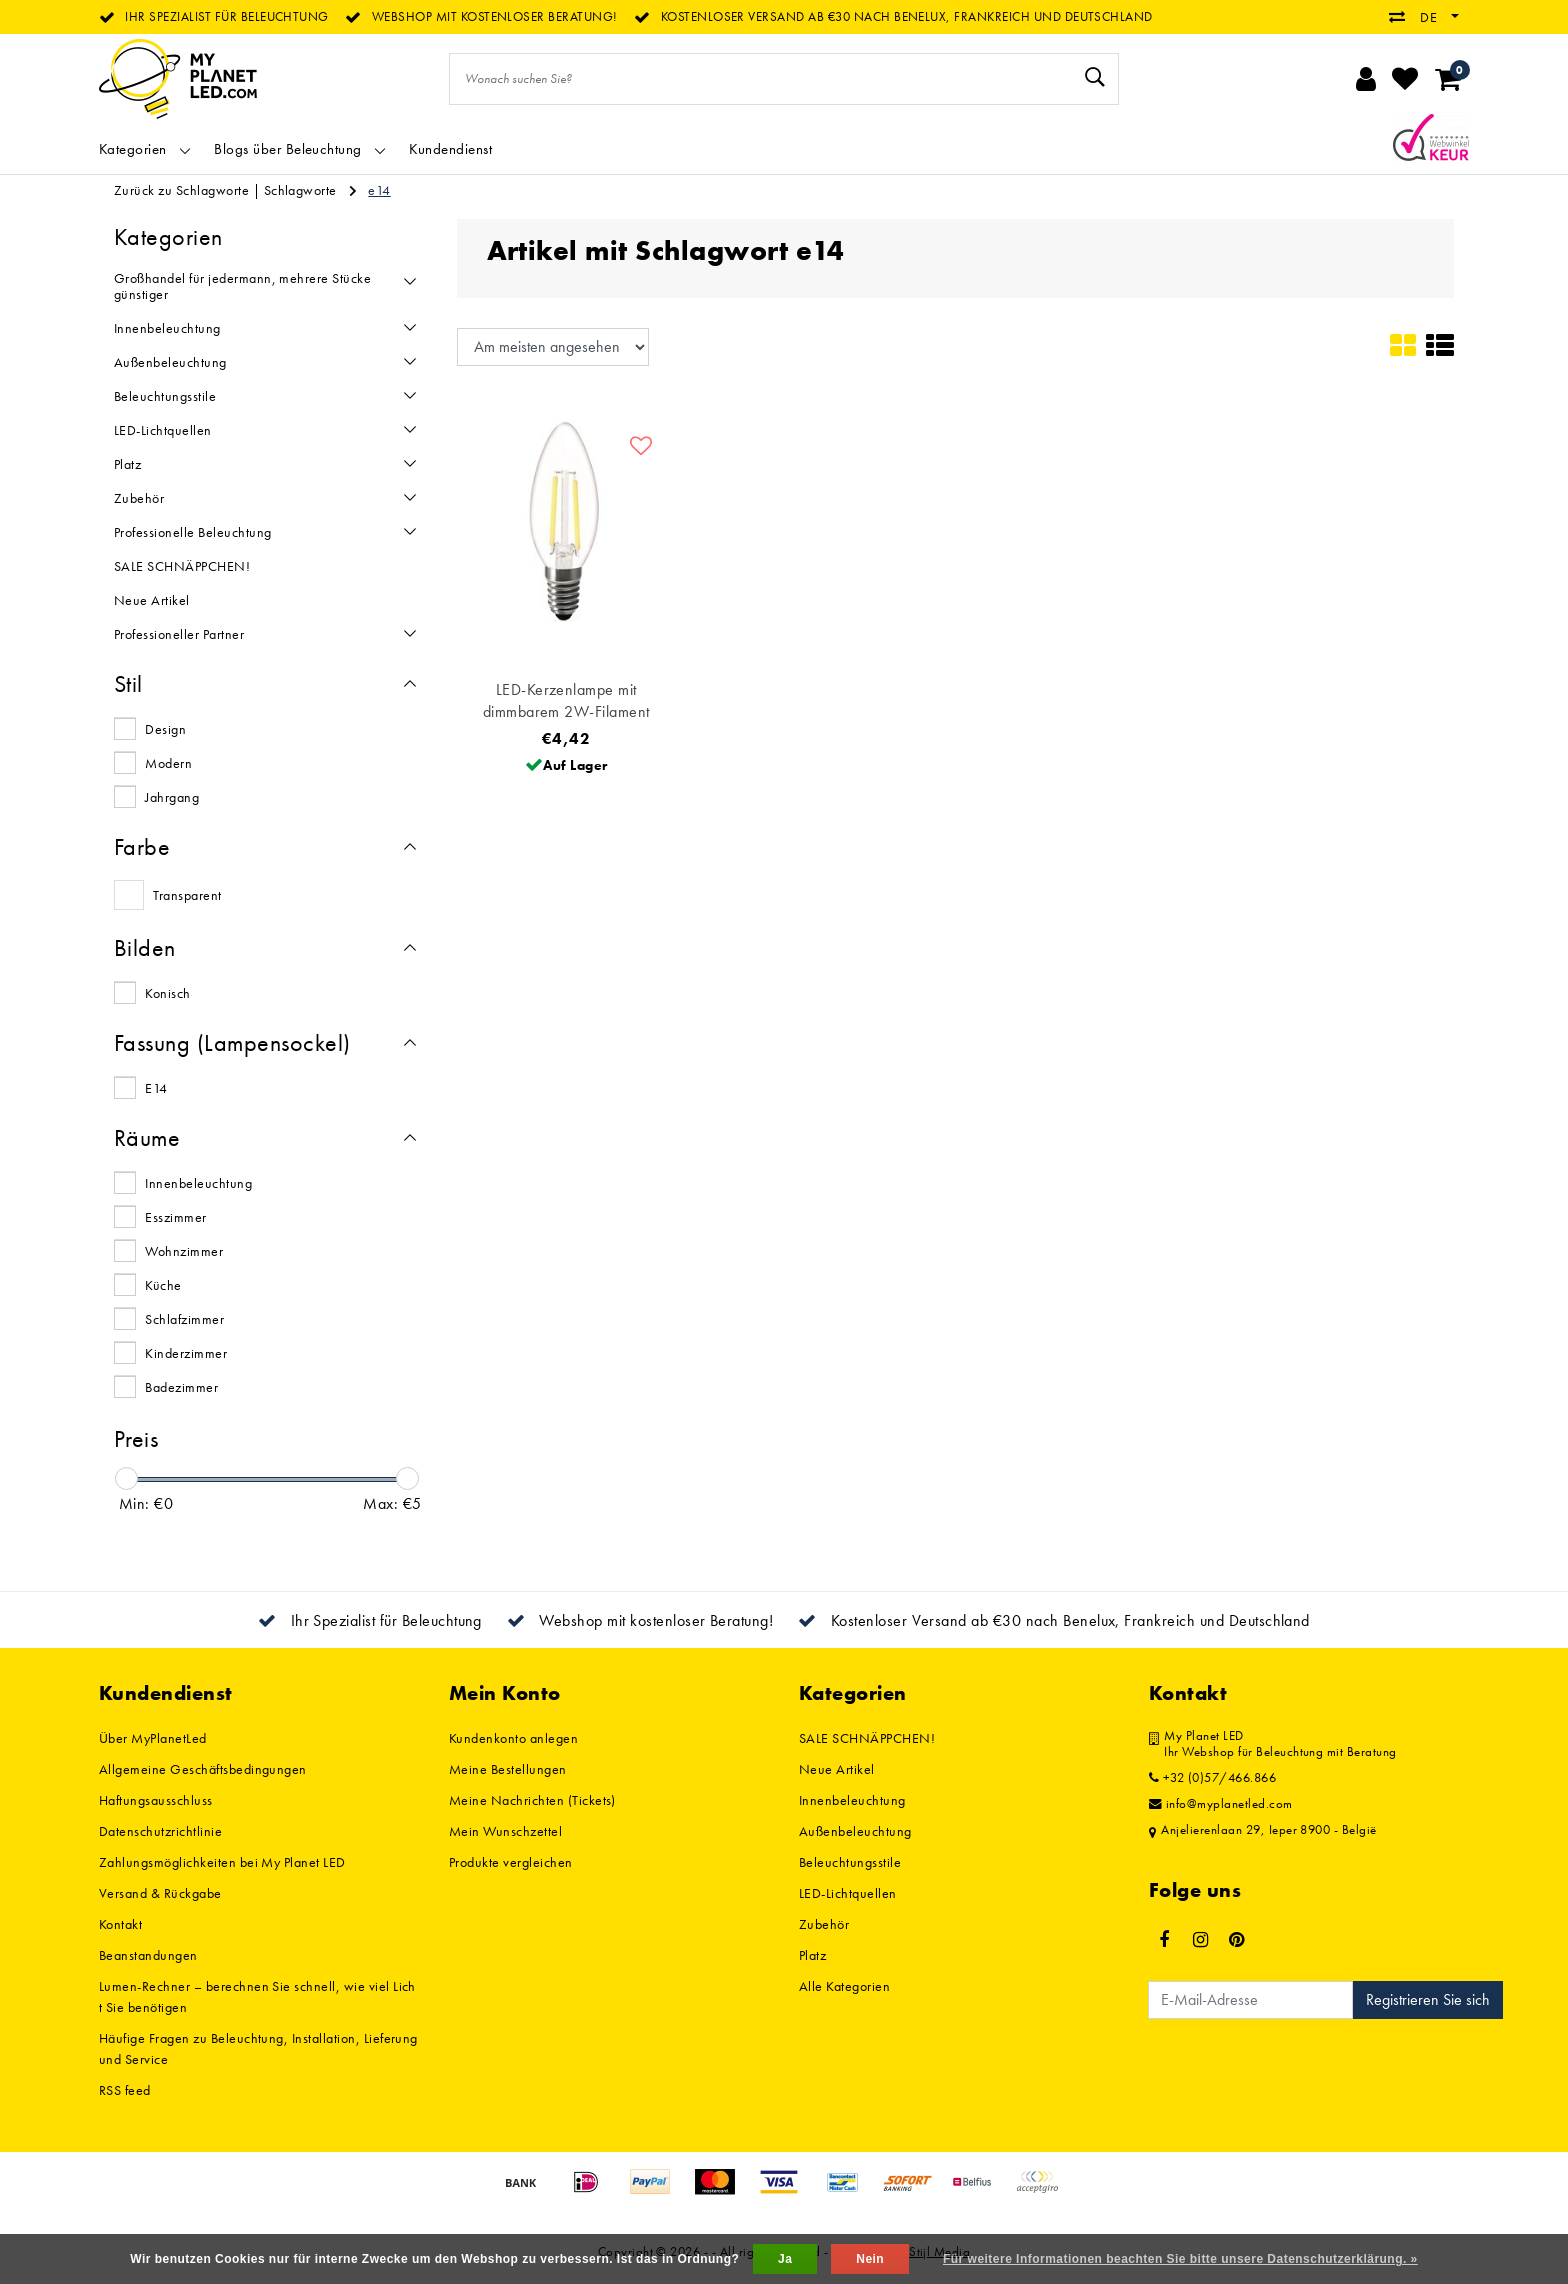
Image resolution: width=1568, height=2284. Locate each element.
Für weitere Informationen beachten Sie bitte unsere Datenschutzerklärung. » (1180, 2259)
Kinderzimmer (186, 1353)
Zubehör (824, 1924)
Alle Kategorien (844, 1986)
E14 (156, 1088)
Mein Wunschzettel (505, 1831)
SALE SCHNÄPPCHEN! (867, 1738)
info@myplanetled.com (1221, 1804)
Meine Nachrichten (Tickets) (532, 1800)
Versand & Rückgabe (160, 1893)
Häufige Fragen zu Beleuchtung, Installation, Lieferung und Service (258, 2048)
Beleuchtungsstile (850, 1862)
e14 (379, 190)
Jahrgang (172, 797)
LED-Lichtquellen (848, 1893)
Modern (168, 763)
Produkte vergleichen (511, 1862)
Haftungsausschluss (156, 1800)
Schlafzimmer (184, 1319)
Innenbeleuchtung (198, 1183)
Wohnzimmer (184, 1251)
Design (165, 729)
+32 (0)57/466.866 (1212, 1778)
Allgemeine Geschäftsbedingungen (203, 1769)
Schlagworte (300, 190)
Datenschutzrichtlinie (160, 1831)
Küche (163, 1285)
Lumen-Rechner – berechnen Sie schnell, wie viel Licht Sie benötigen (257, 1996)
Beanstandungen (148, 1955)
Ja (785, 2259)
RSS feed (125, 2090)
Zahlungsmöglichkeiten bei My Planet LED (222, 1862)
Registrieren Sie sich (1428, 1999)
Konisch (167, 993)
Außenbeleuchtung (855, 1831)
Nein (870, 2259)
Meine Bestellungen (508, 1769)
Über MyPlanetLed (153, 1738)
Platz (812, 1955)
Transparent (187, 895)
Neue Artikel (837, 1769)
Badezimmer (181, 1387)
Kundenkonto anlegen (513, 1738)
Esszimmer (175, 1217)
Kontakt (120, 1924)
